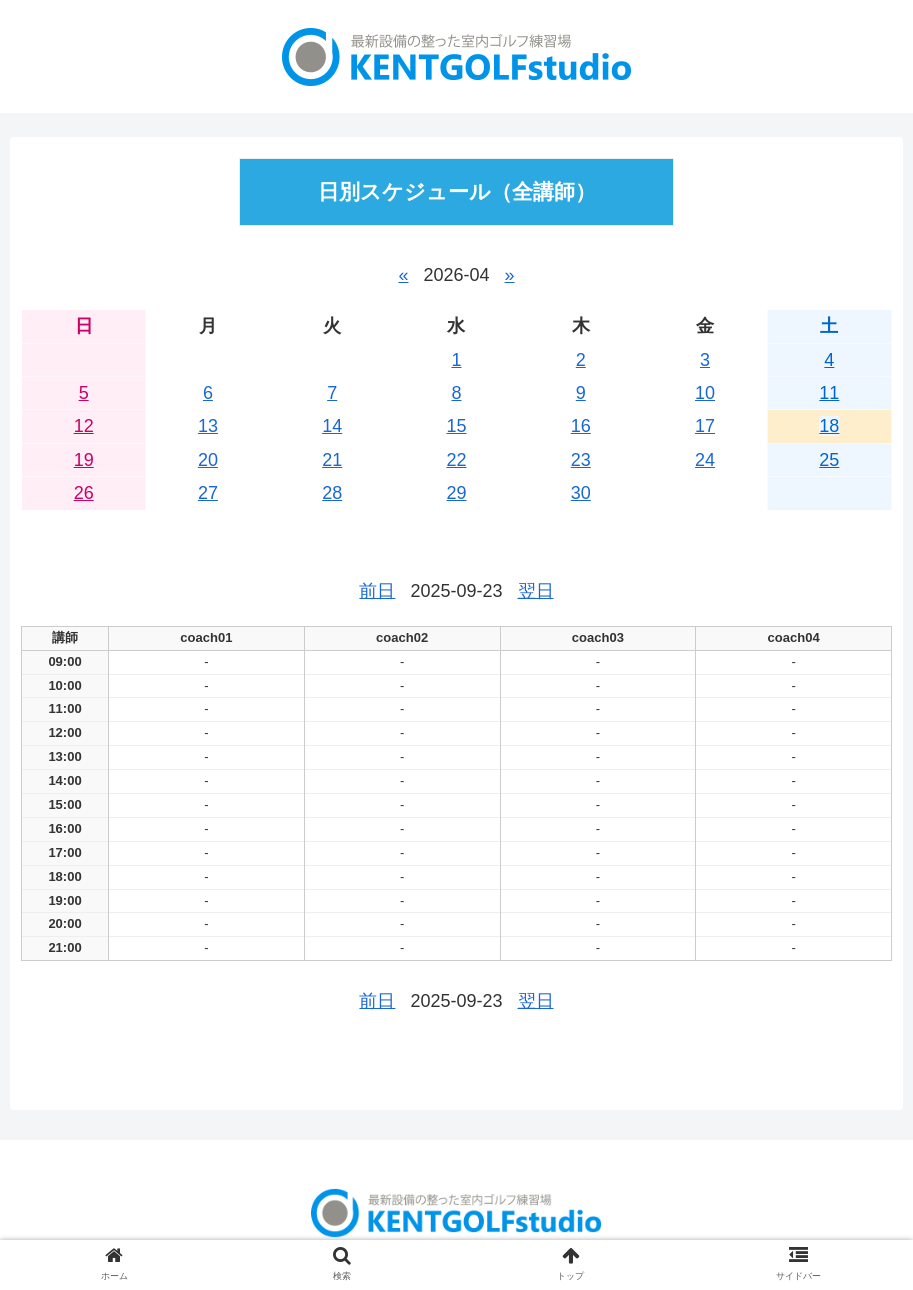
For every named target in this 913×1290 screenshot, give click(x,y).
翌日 (536, 591)
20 (208, 460)
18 (829, 426)
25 (829, 460)
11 (829, 393)
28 (332, 493)
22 (456, 460)
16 (581, 426)
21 (332, 460)
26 (84, 493)
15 (456, 426)
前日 (377, 591)
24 (705, 460)
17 (705, 426)
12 (84, 426)
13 (208, 426)
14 (332, 426)
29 (456, 493)
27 (208, 493)
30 (581, 493)
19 (84, 460)
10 (705, 393)
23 (581, 460)
